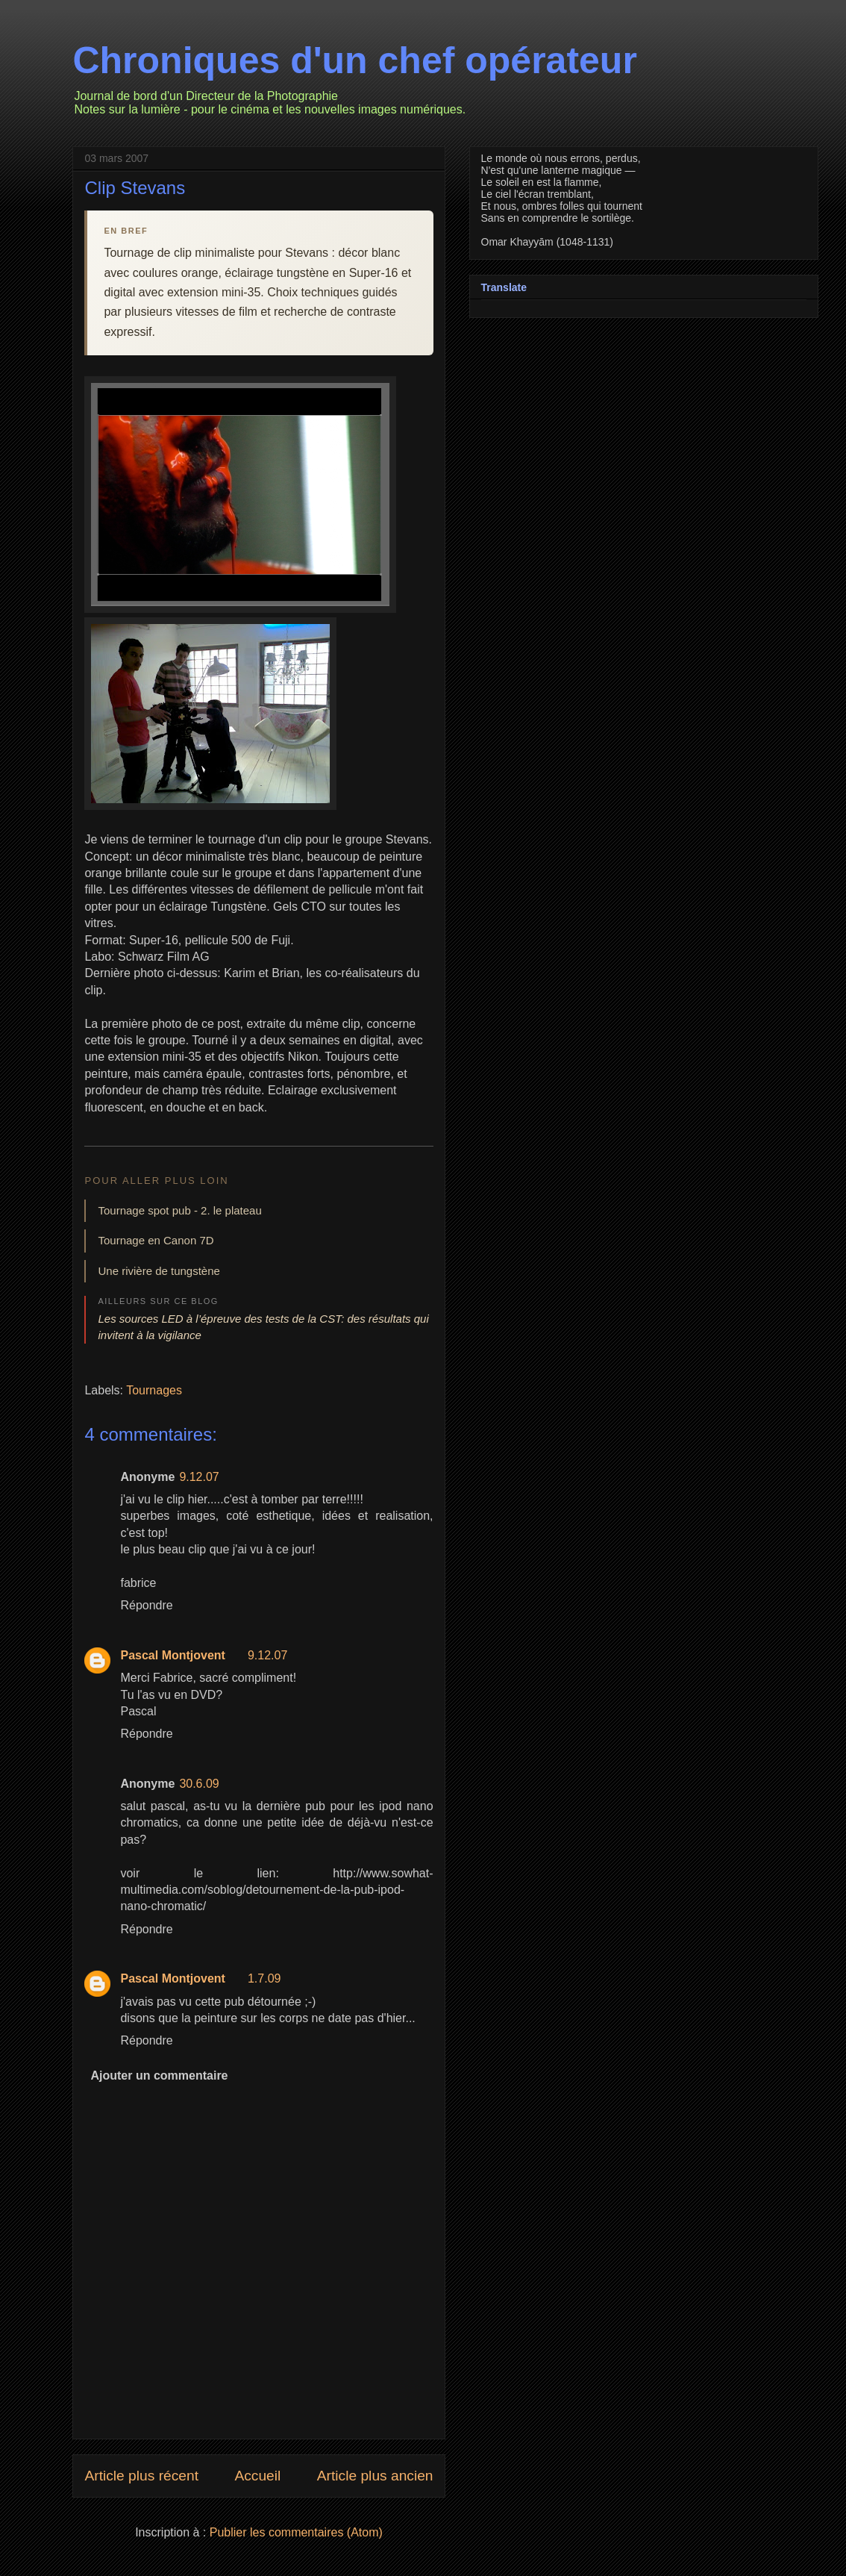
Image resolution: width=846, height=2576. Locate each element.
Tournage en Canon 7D (155, 1240)
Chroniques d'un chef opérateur (354, 60)
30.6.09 (199, 1783)
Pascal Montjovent (172, 1655)
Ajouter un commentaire (159, 2075)
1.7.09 (264, 1978)
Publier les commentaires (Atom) (296, 2532)
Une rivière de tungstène (158, 1270)
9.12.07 (199, 1477)
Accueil (257, 2475)
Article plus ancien (375, 2475)
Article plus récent (141, 2475)
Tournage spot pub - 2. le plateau (179, 1210)
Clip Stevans (134, 188)
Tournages (154, 1390)
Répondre (146, 1605)
